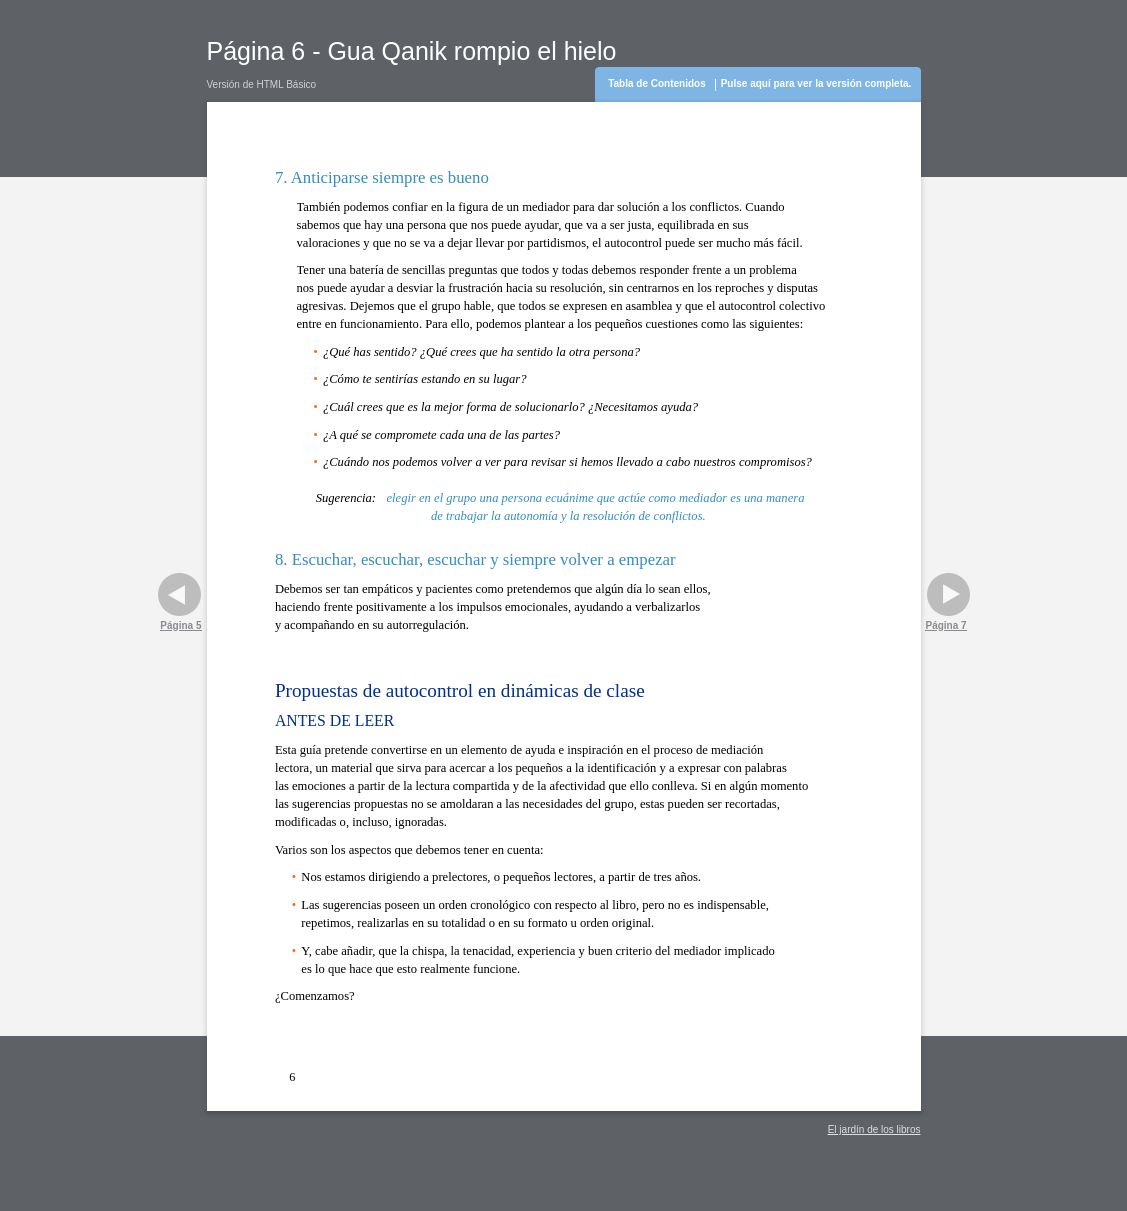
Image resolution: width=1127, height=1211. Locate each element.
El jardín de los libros (874, 1129)
